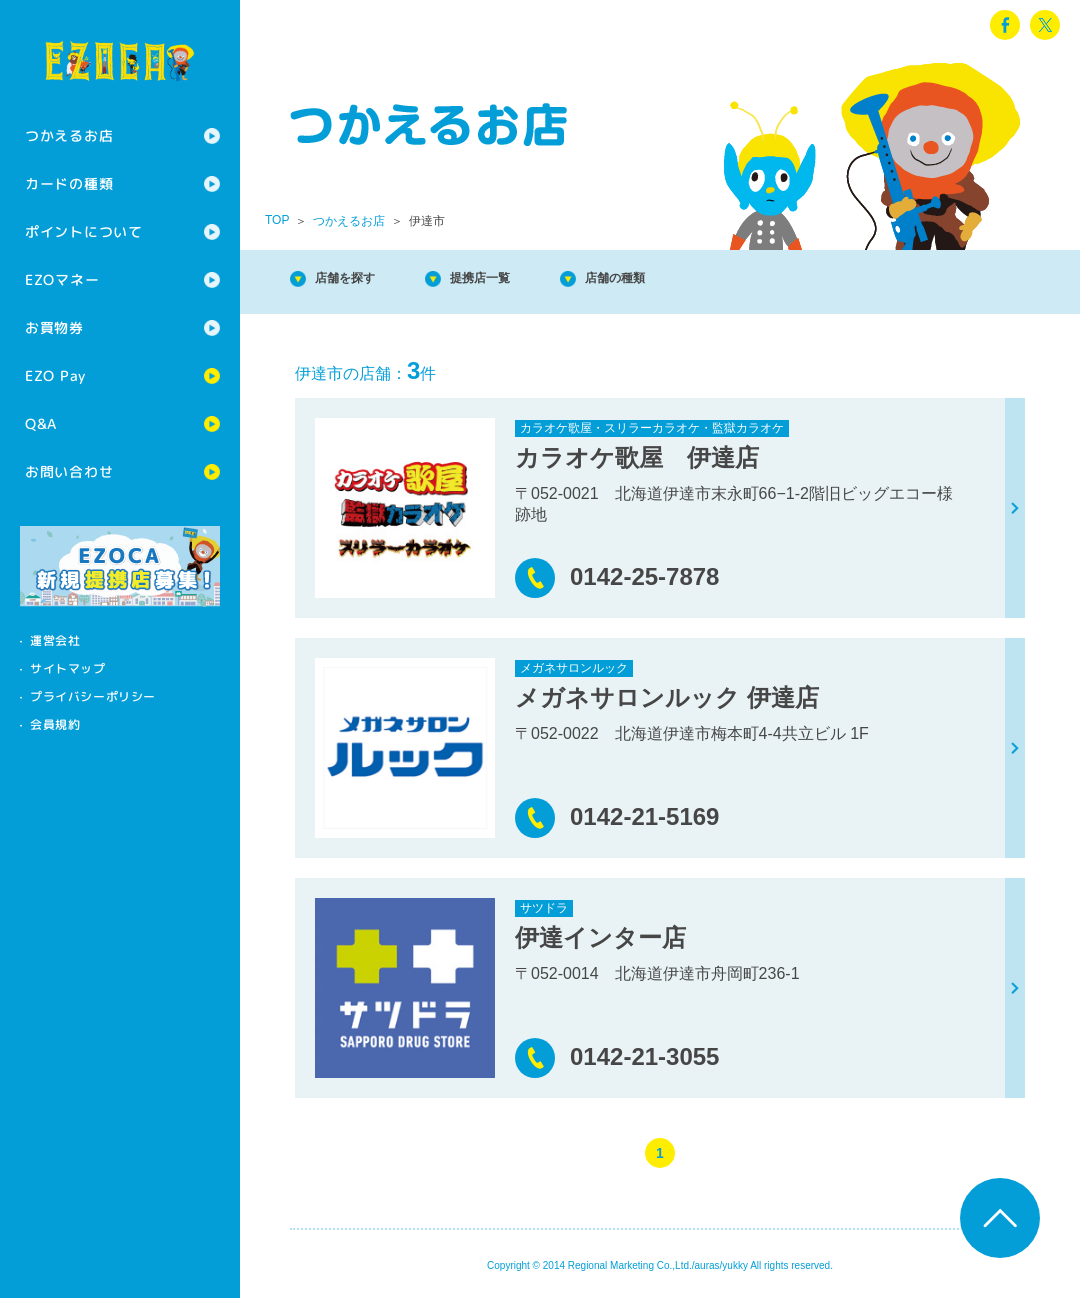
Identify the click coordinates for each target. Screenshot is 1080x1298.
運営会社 (55, 640)
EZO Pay (55, 375)
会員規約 (55, 724)
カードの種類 (69, 183)
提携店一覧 (520, 279)
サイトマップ (68, 668)
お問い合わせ (69, 471)
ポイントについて (84, 231)
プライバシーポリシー (93, 696)
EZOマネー (62, 279)
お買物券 (54, 327)
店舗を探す (360, 279)
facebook (1005, 25)
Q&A (41, 423)
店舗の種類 (680, 279)
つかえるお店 (69, 135)
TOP (277, 220)
